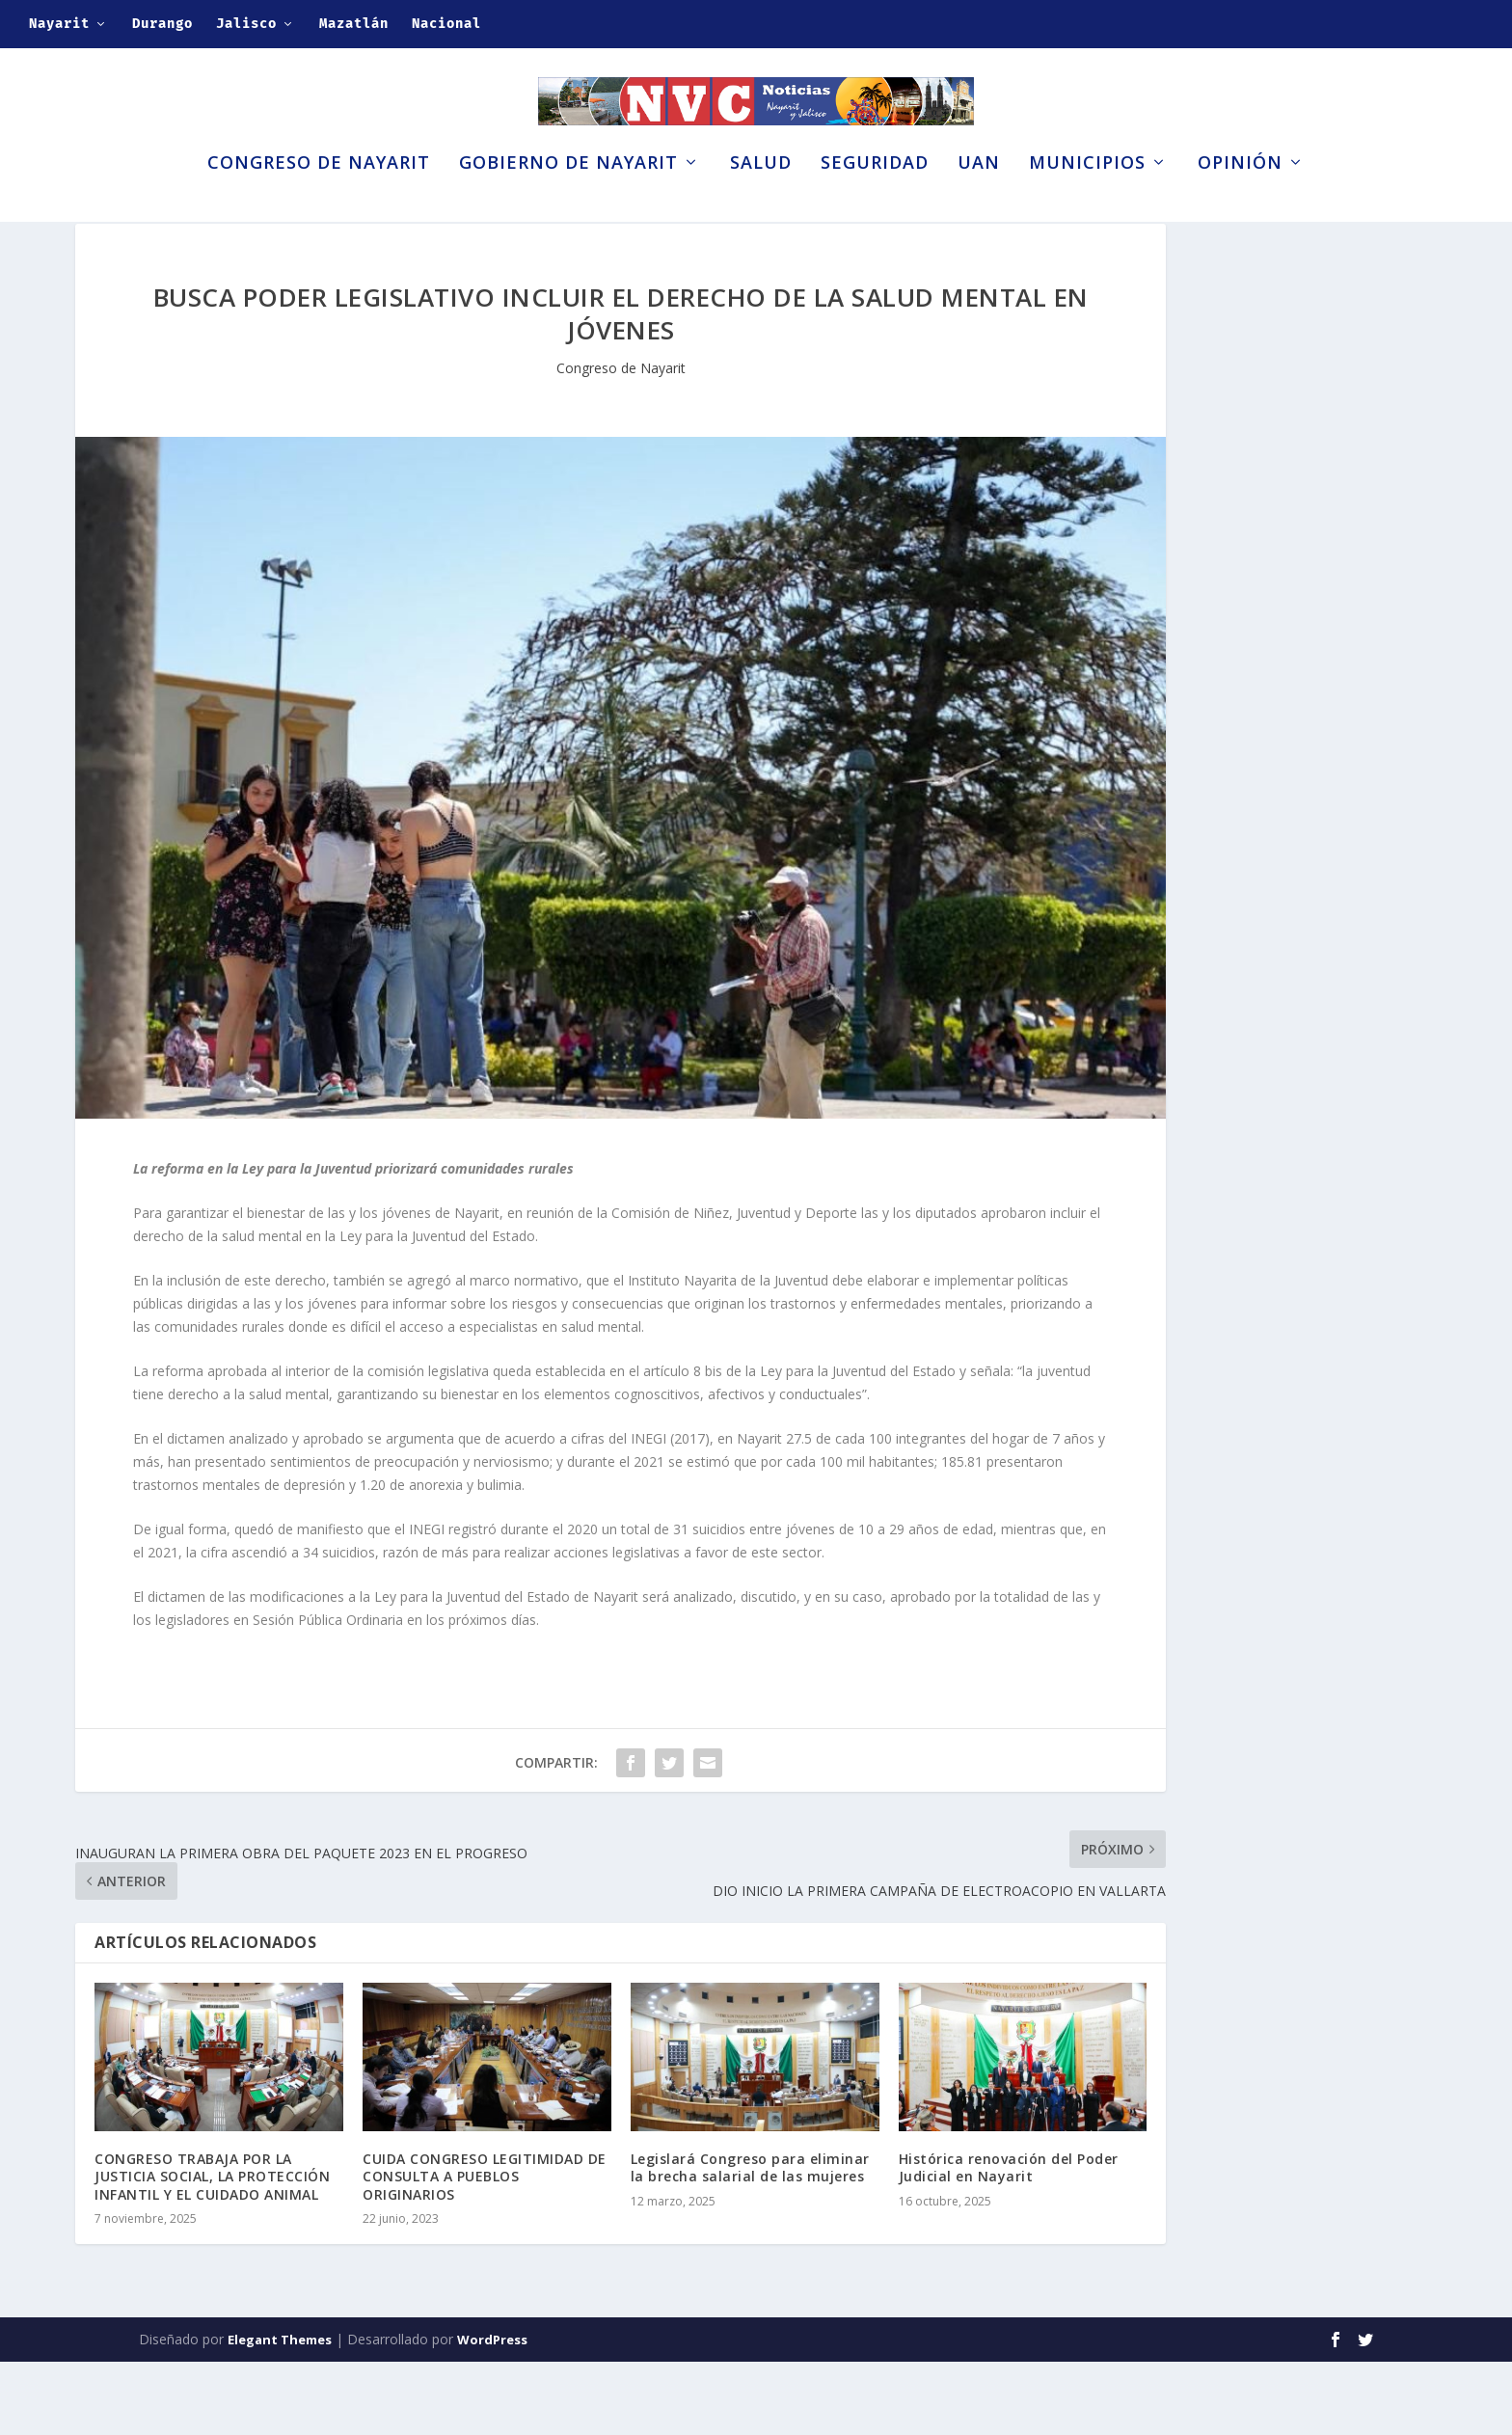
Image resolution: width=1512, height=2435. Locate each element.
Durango (162, 23)
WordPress (492, 2412)
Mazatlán (354, 23)
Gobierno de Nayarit (568, 200)
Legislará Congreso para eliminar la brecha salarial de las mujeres (750, 2241)
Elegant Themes (280, 2412)
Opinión (1240, 200)
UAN (979, 200)
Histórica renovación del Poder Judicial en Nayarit (1009, 2241)
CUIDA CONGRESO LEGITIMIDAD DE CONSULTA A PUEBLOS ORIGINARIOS (485, 2249)
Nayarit (59, 23)
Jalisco (246, 23)
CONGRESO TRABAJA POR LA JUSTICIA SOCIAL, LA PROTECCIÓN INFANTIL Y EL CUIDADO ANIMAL (212, 2249)
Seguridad (875, 200)
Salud (761, 200)
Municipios (1087, 200)
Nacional (446, 23)
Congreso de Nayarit (318, 200)
